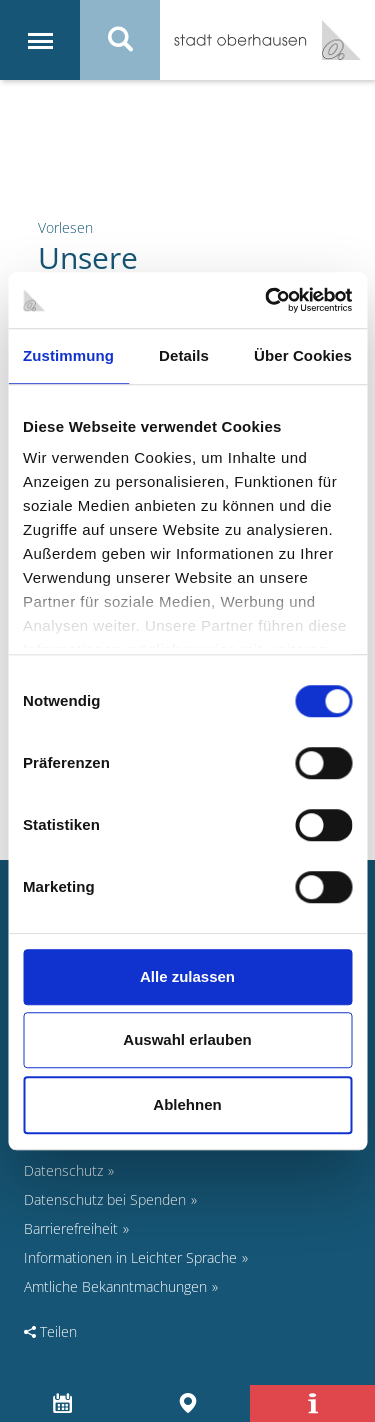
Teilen (50, 1331)
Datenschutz (63, 1170)
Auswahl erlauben (187, 1039)
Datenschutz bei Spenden (105, 1199)
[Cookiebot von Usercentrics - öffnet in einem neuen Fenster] (267, 300)
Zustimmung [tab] (68, 355)
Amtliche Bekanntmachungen (115, 1286)
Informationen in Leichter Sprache (130, 1257)
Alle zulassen (187, 976)
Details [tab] (184, 355)
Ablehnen (187, 1104)
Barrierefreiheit (71, 1228)
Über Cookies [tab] (303, 355)
